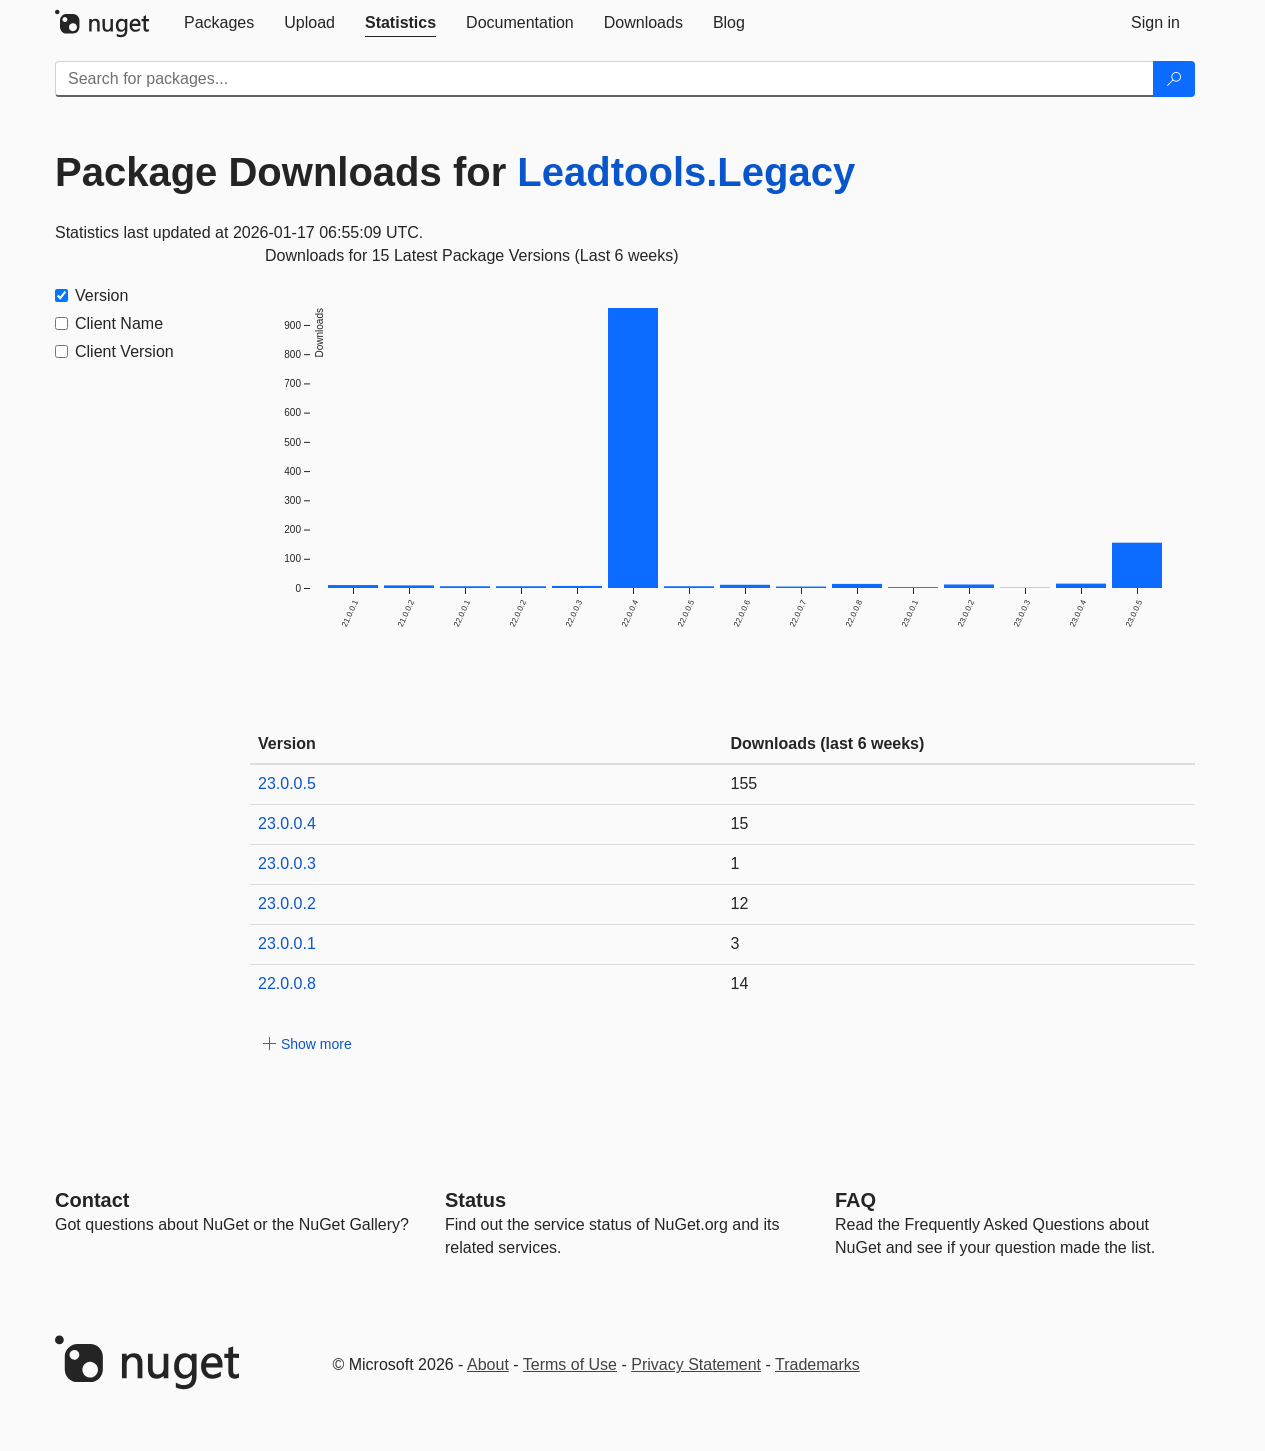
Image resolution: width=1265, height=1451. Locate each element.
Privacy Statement (696, 1364)
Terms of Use (570, 1364)
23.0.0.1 (287, 943)
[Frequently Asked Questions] (855, 1200)
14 (740, 983)
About (488, 1364)
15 (740, 823)
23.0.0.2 (287, 903)
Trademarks (817, 1364)
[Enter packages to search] (604, 79)
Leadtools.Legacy (686, 172)
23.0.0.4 (287, 823)
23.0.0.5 (287, 783)
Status (475, 1200)
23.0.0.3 (287, 863)
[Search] (1174, 79)
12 (740, 903)
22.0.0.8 (287, 983)
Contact (92, 1200)
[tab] (219, 23)
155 (744, 783)
